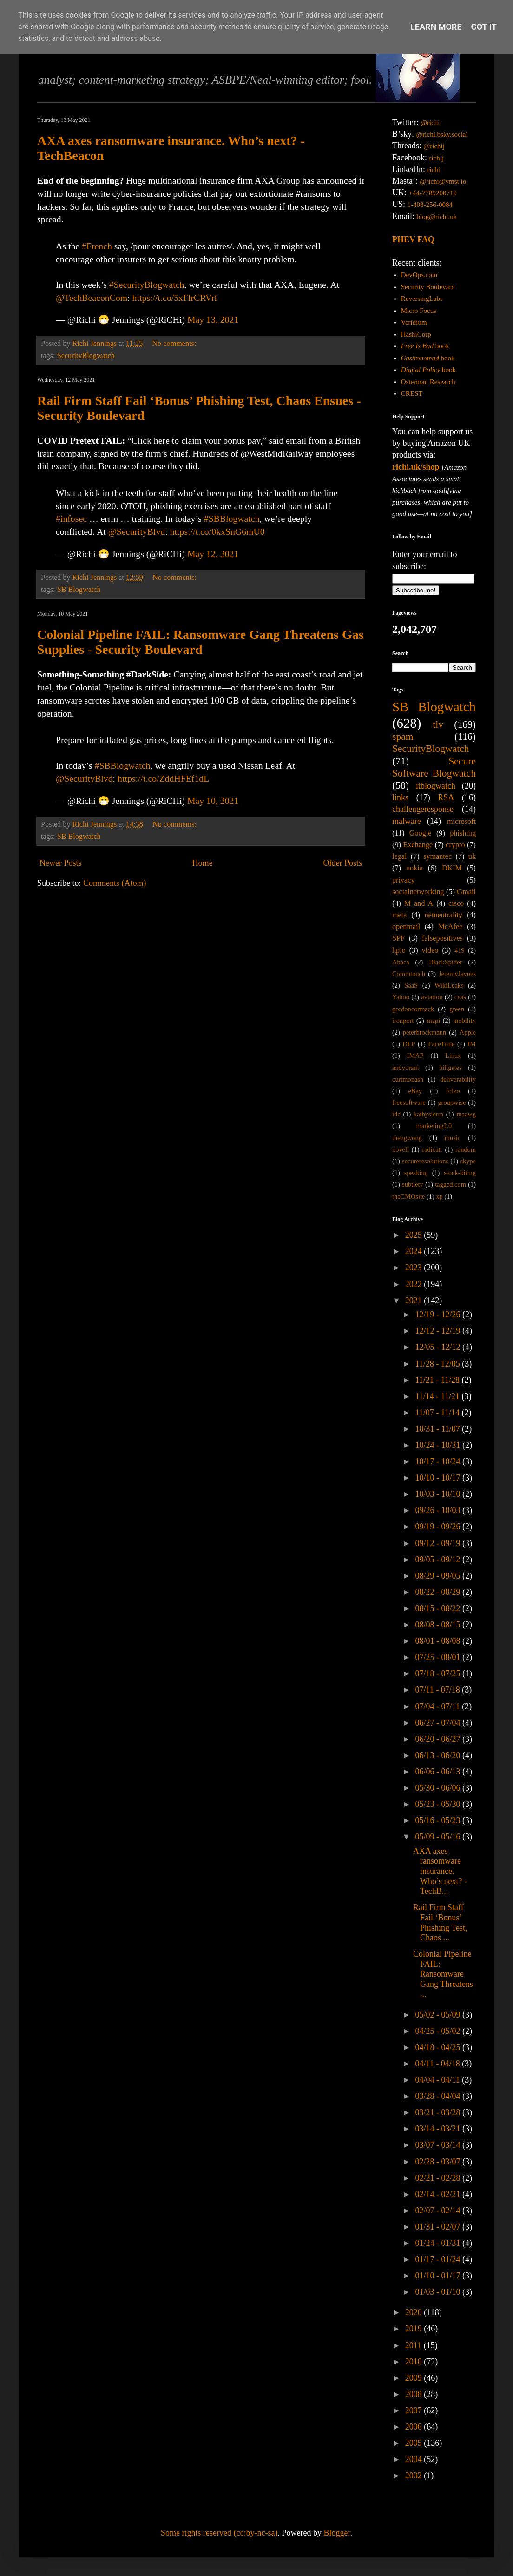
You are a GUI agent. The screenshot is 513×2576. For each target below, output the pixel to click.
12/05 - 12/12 (438, 1347)
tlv (438, 724)
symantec (437, 856)
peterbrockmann (425, 1032)
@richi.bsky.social (442, 134)
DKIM (452, 868)
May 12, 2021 (212, 554)
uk (472, 856)
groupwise (452, 1102)
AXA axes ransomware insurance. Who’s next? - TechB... (440, 1871)
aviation (431, 997)
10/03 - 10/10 (438, 1494)
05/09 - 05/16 (438, 1836)
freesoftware (409, 1102)
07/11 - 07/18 (438, 1689)
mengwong (407, 1138)
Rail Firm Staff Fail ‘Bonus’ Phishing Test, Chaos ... (440, 1922)
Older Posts (342, 863)
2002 (414, 2475)
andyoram (405, 1067)
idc (396, 1114)
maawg (466, 1114)
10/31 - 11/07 (438, 1429)
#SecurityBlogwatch (146, 284)
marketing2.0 (434, 1125)
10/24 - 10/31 (438, 1445)
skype (468, 1161)
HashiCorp (416, 334)
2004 (414, 2459)
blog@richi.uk (437, 216)
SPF (398, 938)
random (465, 1149)
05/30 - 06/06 (438, 1788)
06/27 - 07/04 (438, 1722)
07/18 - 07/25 (438, 1673)
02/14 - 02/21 (438, 2194)
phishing (463, 833)
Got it (484, 27)
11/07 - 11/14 (438, 1412)
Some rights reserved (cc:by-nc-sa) (219, 2532)
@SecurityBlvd (136, 531)
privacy (403, 880)
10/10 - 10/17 (438, 1477)
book (425, 346)
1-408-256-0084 (430, 204)
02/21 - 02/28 (438, 2178)
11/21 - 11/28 (438, 1380)
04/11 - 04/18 (438, 2063)
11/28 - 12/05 (438, 1363)
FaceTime (441, 1044)
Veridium (414, 322)
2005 (414, 2443)
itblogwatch (435, 785)
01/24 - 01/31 (438, 2243)
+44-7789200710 (433, 193)
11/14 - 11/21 (438, 1396)
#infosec (71, 518)
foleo (453, 1091)
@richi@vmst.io (443, 181)
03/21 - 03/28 (438, 2112)
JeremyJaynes (457, 973)
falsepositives (442, 938)
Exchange (418, 845)
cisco (456, 903)
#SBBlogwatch (232, 518)
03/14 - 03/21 (438, 2128)
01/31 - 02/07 (438, 2226)
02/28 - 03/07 (438, 2161)
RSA (446, 797)
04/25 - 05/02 (438, 2031)
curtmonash (407, 1079)
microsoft (461, 821)
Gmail (466, 892)
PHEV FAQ (413, 239)
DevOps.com (419, 275)
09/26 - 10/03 (438, 1510)
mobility (464, 1020)
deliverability (458, 1079)
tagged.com (450, 1184)
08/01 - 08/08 (438, 1641)
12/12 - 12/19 (438, 1330)
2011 (414, 2345)
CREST (412, 393)
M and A (418, 903)
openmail (406, 927)
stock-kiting (460, 1172)
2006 (414, 2426)
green (456, 1009)
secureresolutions (425, 1161)
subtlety (412, 1184)
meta (399, 915)
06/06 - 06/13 (438, 1771)
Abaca (400, 962)
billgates (450, 1067)
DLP (408, 1044)
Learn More (436, 27)
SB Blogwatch (79, 589)
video (430, 950)
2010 (414, 2361)
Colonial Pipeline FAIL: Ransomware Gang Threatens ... (443, 1973)
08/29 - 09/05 (438, 1575)
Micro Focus (418, 310)
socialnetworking (418, 892)
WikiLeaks (449, 985)
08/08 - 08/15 (438, 1624)
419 (459, 950)
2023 (414, 1267)
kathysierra (428, 1114)
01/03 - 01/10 (438, 2292)
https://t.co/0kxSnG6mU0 (217, 531)
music (452, 1138)
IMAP (415, 1055)
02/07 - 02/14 (438, 2210)
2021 (414, 1300)
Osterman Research (428, 381)
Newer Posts (60, 863)
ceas (460, 997)
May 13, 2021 (212, 319)
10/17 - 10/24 (438, 1461)
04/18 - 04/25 (438, 2047)
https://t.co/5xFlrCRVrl (174, 297)
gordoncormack (413, 1009)
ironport (403, 1020)
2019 (414, 2328)
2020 (414, 2312)
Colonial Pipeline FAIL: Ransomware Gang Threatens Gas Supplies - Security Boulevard (200, 642)
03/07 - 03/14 (438, 2145)
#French (97, 246)
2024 (414, 1251)
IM (471, 1044)
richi (433, 169)
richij (436, 158)
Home (202, 863)
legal (399, 856)
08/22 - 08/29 (438, 1592)
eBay (415, 1091)
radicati (432, 1149)
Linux (453, 1055)
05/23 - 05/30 (438, 1804)
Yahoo (400, 997)
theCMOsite (408, 1196)
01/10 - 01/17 (438, 2275)
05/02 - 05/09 (438, 2014)
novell (400, 1149)
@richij (433, 146)
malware (406, 821)
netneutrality (444, 915)
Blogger (336, 2532)
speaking (416, 1172)
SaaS (411, 985)
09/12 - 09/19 (438, 1543)
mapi (433, 1020)
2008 (414, 2394)
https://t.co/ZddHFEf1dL (163, 778)
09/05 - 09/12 (438, 1559)
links (400, 797)
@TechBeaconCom (91, 297)
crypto (455, 845)
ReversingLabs (422, 298)
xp (439, 1196)
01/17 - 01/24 (438, 2259)
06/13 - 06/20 (438, 1755)
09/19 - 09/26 (438, 1526)
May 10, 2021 (212, 801)
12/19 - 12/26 (438, 1314)
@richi (430, 122)
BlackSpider (445, 962)
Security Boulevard (428, 287)
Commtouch (408, 973)
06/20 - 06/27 (438, 1739)
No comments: (175, 343)
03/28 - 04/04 (438, 2096)
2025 (414, 1235)
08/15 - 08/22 (438, 1608)
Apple (468, 1032)
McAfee (450, 927)
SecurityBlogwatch (86, 356)
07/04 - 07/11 (438, 1706)
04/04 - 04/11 (438, 2080)
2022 (414, 1284)
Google (420, 833)
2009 (414, 2378)
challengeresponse (423, 809)
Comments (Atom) (114, 883)
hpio (399, 950)
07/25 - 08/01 (438, 1657)
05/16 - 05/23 (438, 1820)
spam (403, 736)
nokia (414, 868)
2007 (414, 2410)
